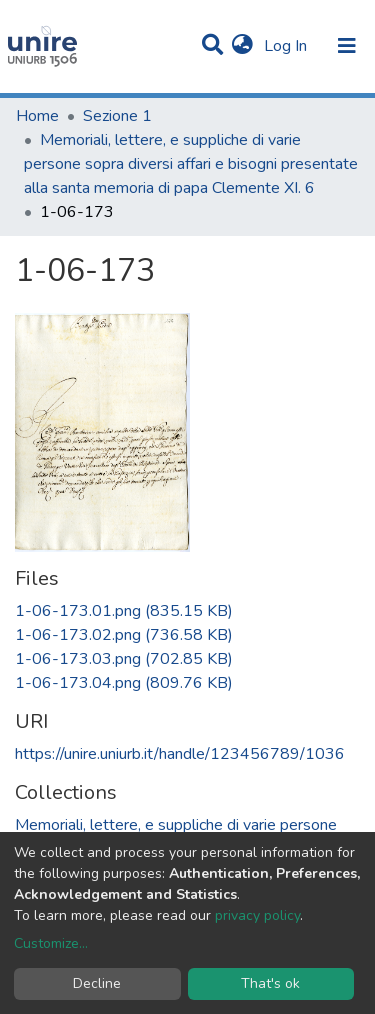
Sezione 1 (117, 116)
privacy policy (257, 915)
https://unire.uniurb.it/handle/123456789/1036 (180, 754)
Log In (287, 46)
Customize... (51, 943)
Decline (97, 983)
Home (37, 116)
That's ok (270, 983)
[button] (242, 46)
